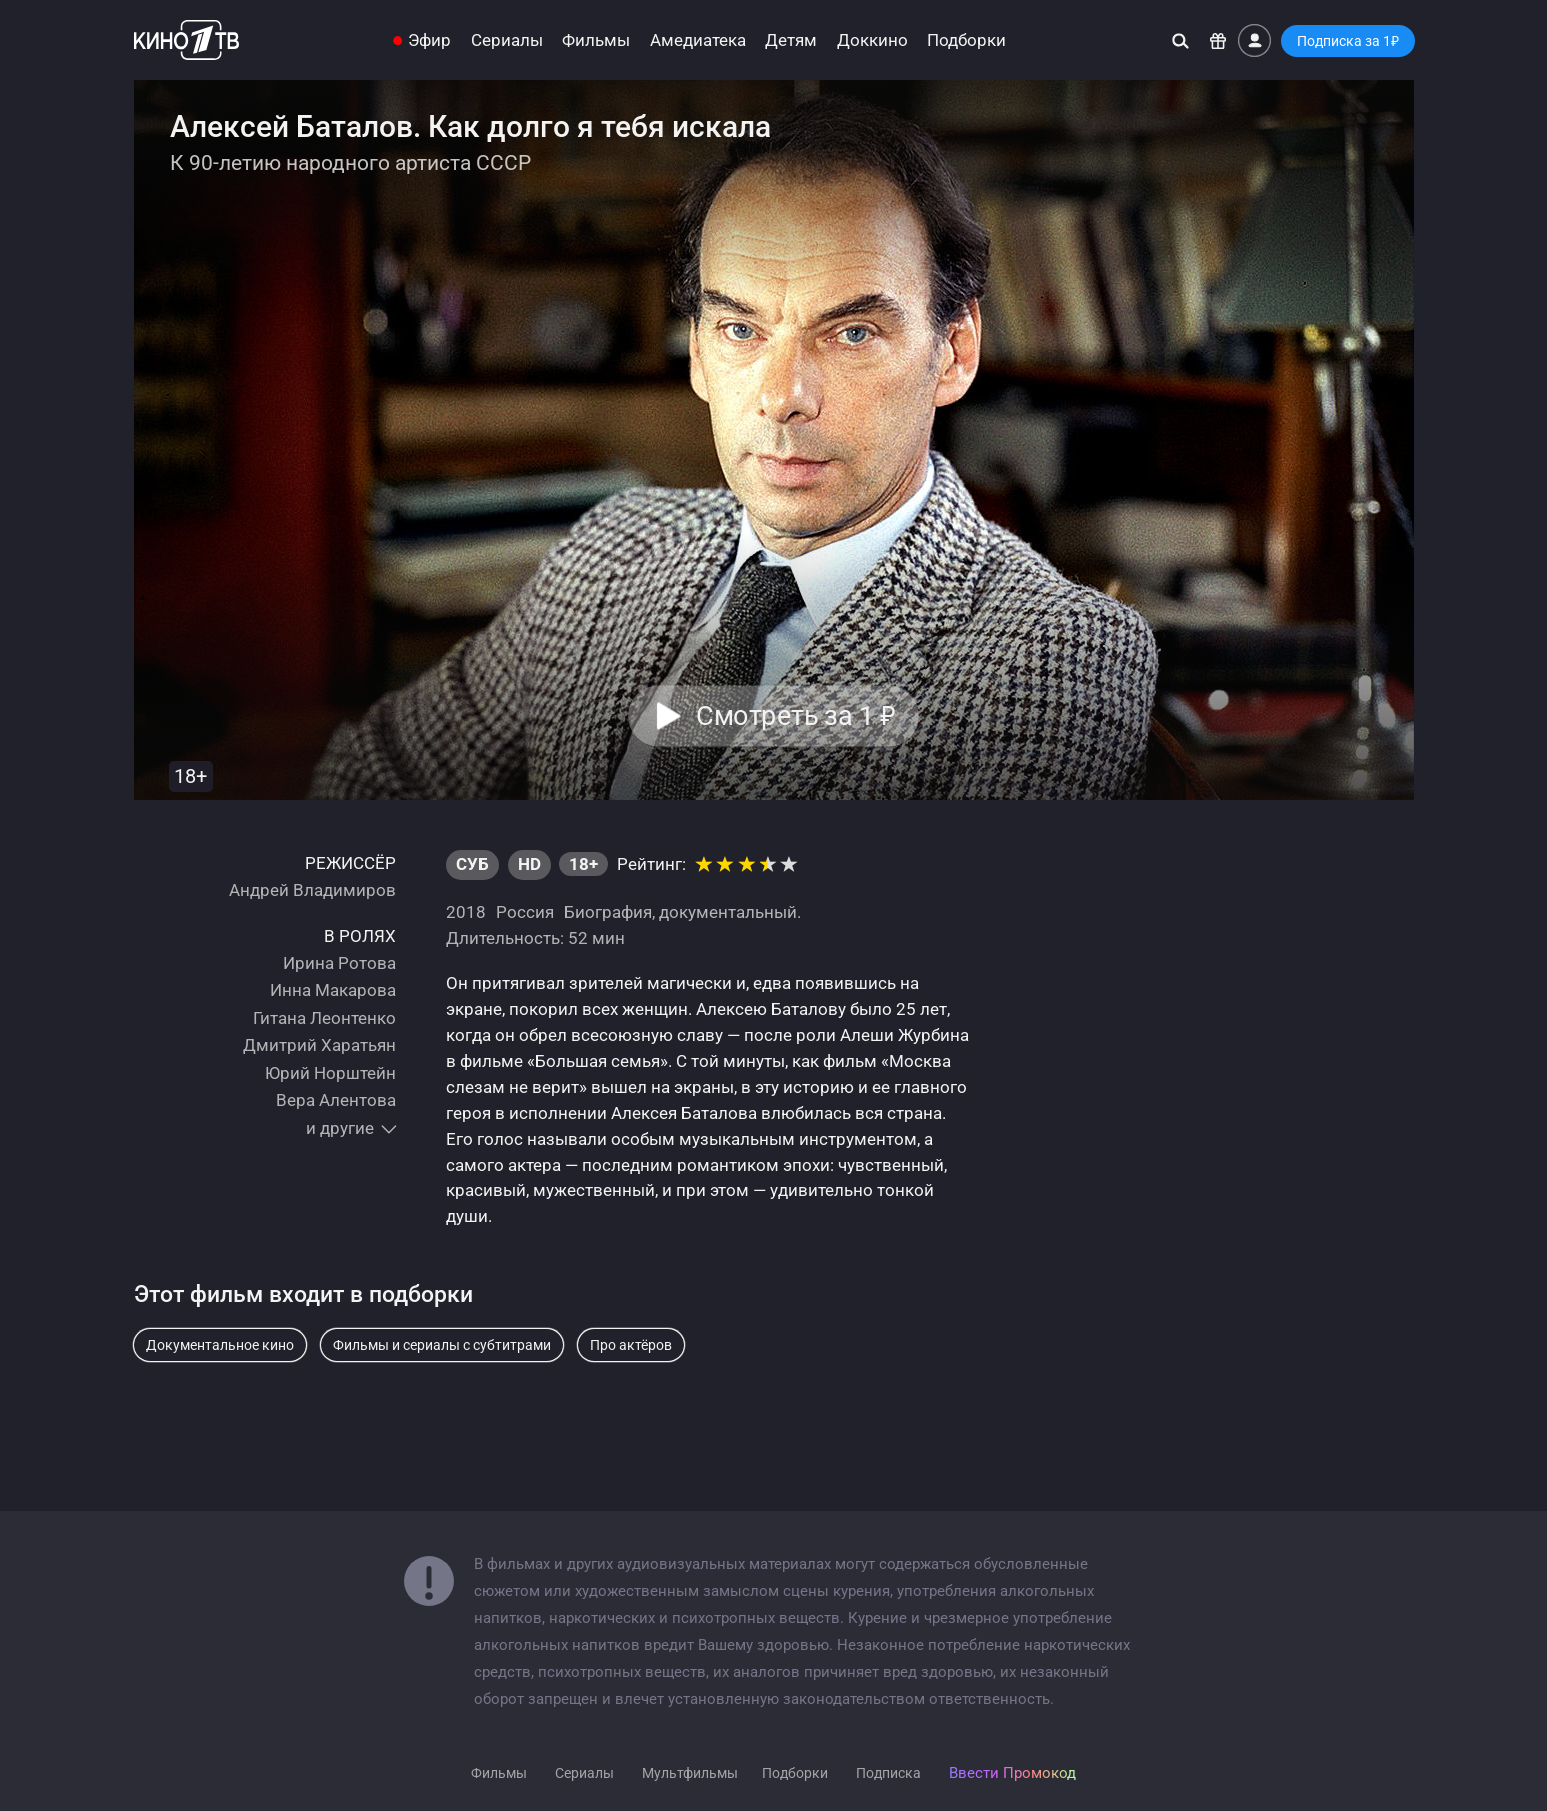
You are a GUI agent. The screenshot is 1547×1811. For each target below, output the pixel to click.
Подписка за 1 (1348, 41)
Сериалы (507, 40)
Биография (608, 912)
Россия (525, 912)
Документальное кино (220, 1345)
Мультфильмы (690, 1773)
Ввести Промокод (1012, 1773)
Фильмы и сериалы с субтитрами (442, 1345)
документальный (728, 912)
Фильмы (596, 40)
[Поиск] (1180, 40)
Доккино (872, 40)
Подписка (888, 1773)
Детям (791, 40)
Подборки (966, 40)
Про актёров (631, 1345)
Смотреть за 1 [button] (796, 716)
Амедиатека (698, 40)
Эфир (429, 40)
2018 (466, 912)
